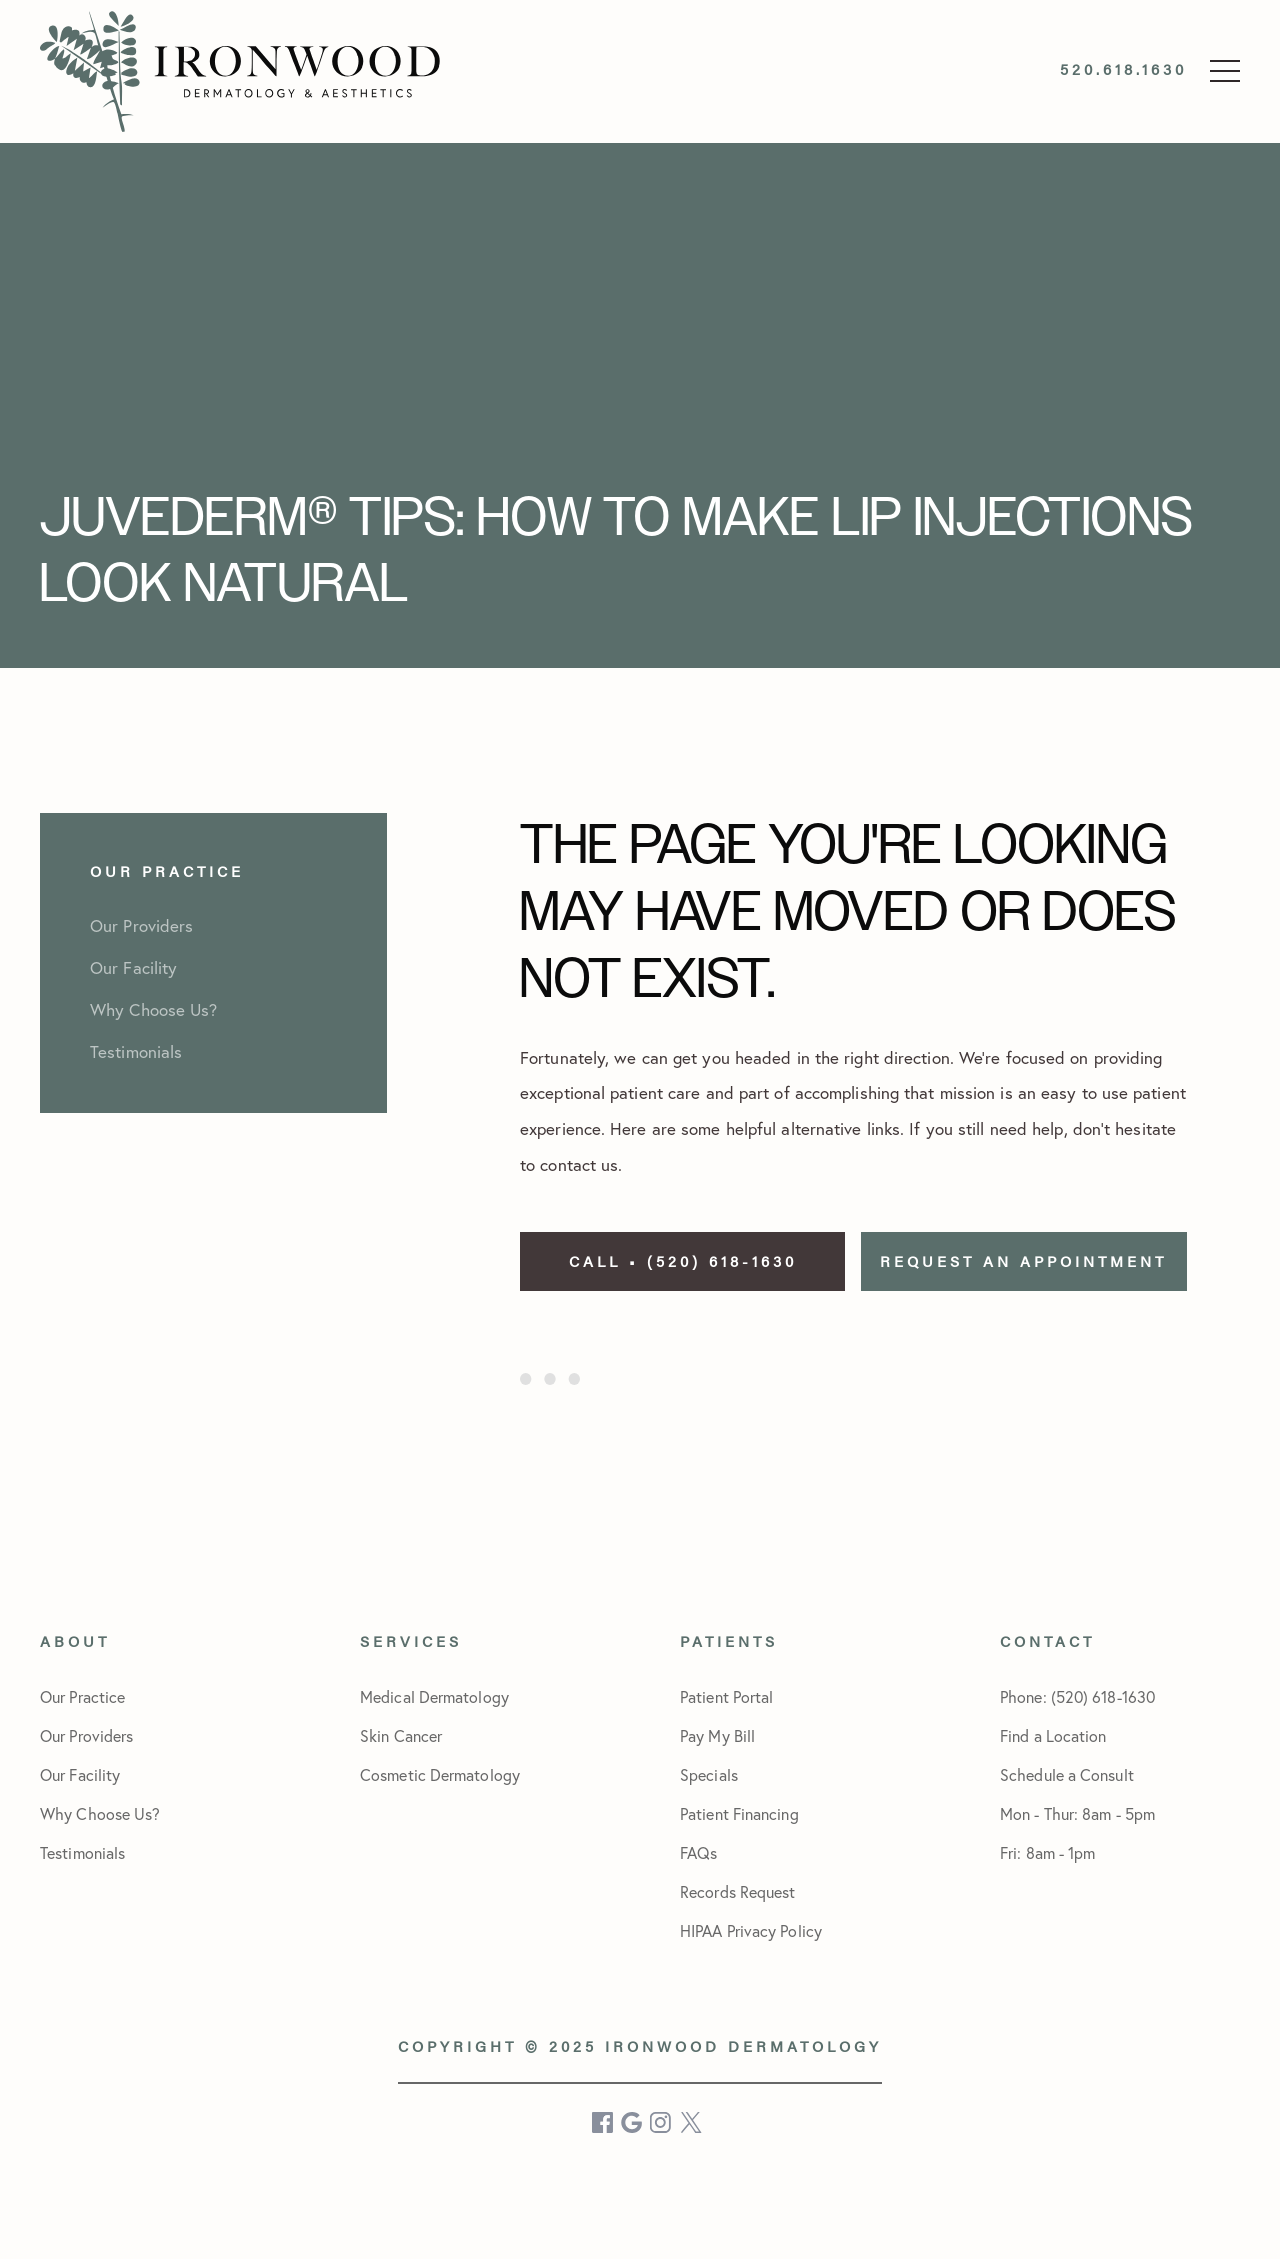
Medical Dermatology (434, 1697)
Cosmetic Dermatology (440, 1775)
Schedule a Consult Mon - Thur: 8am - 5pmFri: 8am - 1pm (1077, 1814)
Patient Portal (726, 1697)
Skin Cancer (401, 1736)
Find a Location (1053, 1736)
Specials (709, 1775)
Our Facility (80, 1775)
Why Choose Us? (100, 1814)
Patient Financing (739, 1814)
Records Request (738, 1892)
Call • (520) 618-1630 (683, 1260)
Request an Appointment (1023, 1260)
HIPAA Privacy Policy (751, 1931)
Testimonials (82, 1853)
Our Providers (86, 1736)
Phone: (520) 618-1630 (1077, 1697)
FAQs (698, 1853)
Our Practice (82, 1697)
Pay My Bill (717, 1736)
